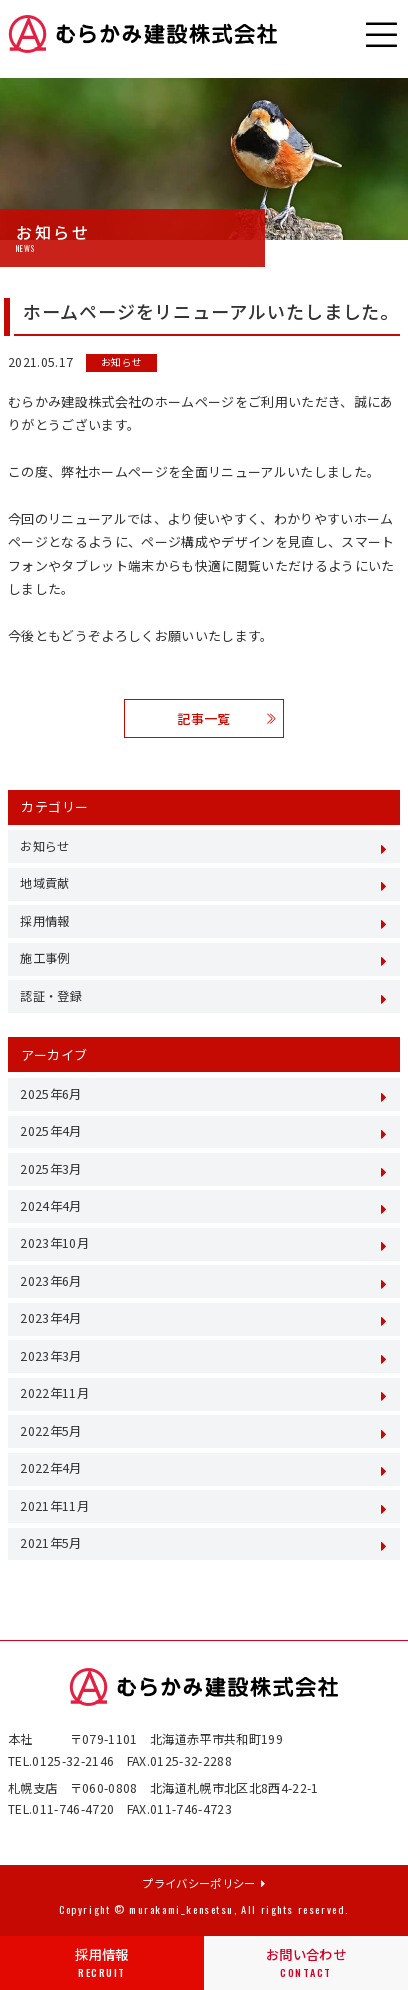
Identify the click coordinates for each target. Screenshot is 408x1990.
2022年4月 (50, 1468)
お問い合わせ (306, 1963)
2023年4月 (50, 1318)
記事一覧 (226, 718)
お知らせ (121, 363)
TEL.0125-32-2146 (61, 1761)
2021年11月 (54, 1506)
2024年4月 (50, 1206)
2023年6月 (50, 1281)
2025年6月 (50, 1094)
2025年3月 (50, 1169)
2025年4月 (50, 1131)
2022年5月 (50, 1431)
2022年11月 (54, 1393)
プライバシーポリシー (203, 1883)
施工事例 (44, 958)
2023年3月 (50, 1356)
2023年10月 (54, 1243)
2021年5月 (50, 1543)
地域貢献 (44, 883)
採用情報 (102, 1963)
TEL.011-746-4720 (61, 1809)
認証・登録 (51, 996)
